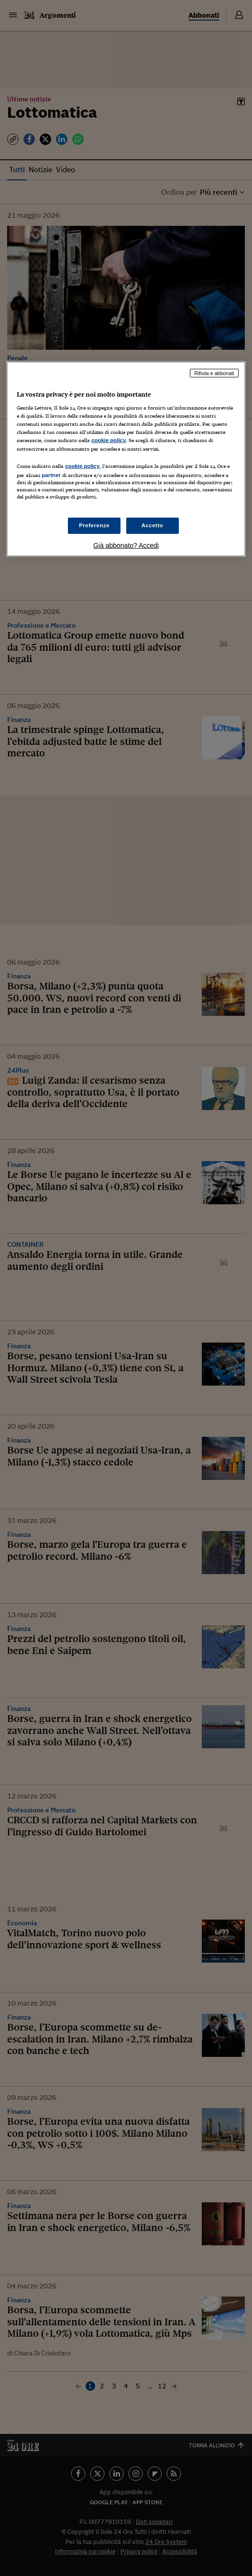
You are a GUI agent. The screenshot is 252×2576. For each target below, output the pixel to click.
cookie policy (108, 440)
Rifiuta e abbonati (214, 373)
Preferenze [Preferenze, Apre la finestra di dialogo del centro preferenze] (94, 525)
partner (51, 474)
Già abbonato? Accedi (126, 545)
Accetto (153, 525)
